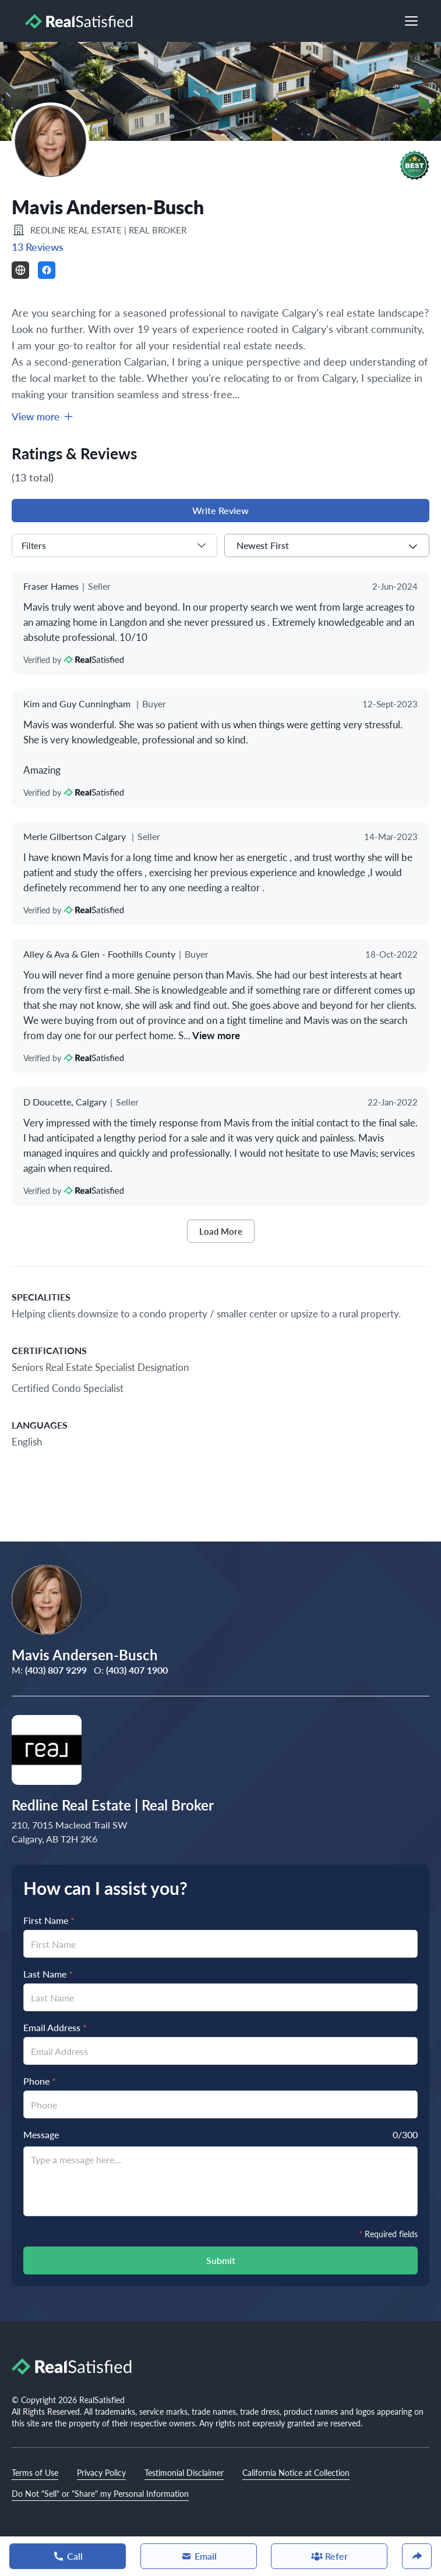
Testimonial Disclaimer (184, 2472)
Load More (220, 1231)
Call (67, 2556)
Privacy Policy (101, 2472)
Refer (329, 2556)
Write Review (220, 510)
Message (41, 2134)
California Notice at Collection (296, 2472)
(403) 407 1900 (137, 1670)
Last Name (48, 1973)
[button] (414, 165)
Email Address (55, 2027)
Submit (220, 2260)
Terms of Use (35, 2472)
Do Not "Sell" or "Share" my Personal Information (100, 2493)
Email (199, 2556)
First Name (49, 1920)
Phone (39, 2081)
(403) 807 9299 (56, 1670)
